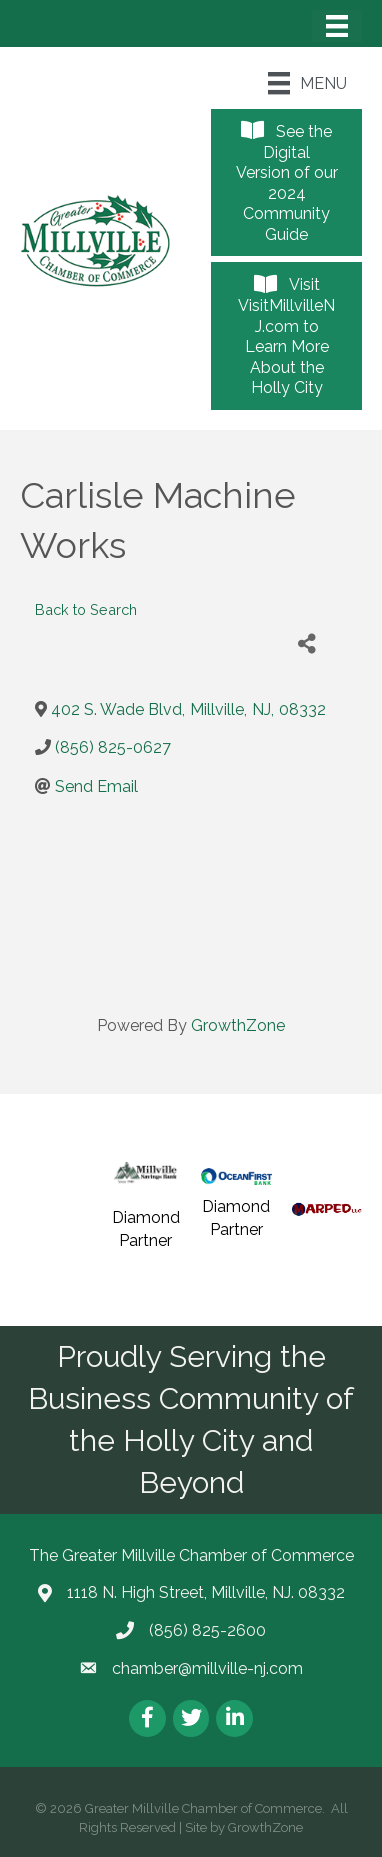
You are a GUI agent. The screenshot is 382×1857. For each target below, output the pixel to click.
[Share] (307, 643)
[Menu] (337, 26)
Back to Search (86, 609)
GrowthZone (238, 1025)
